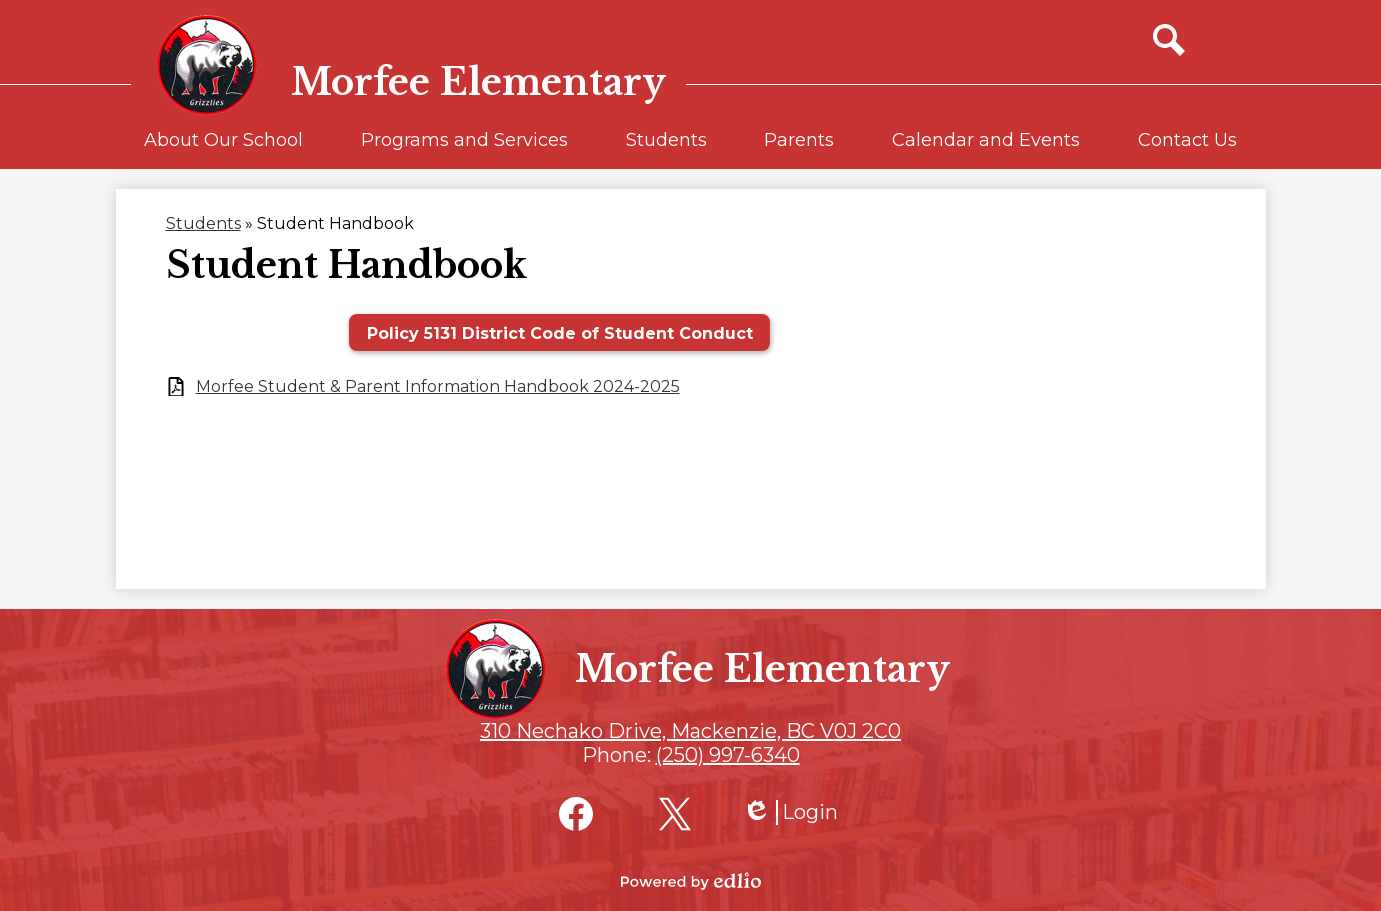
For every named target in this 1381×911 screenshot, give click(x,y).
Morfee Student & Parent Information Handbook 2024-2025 (438, 386)
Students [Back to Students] (203, 223)
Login (790, 812)
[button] (223, 149)
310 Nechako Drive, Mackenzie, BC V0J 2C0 (690, 731)
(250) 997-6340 (728, 755)
